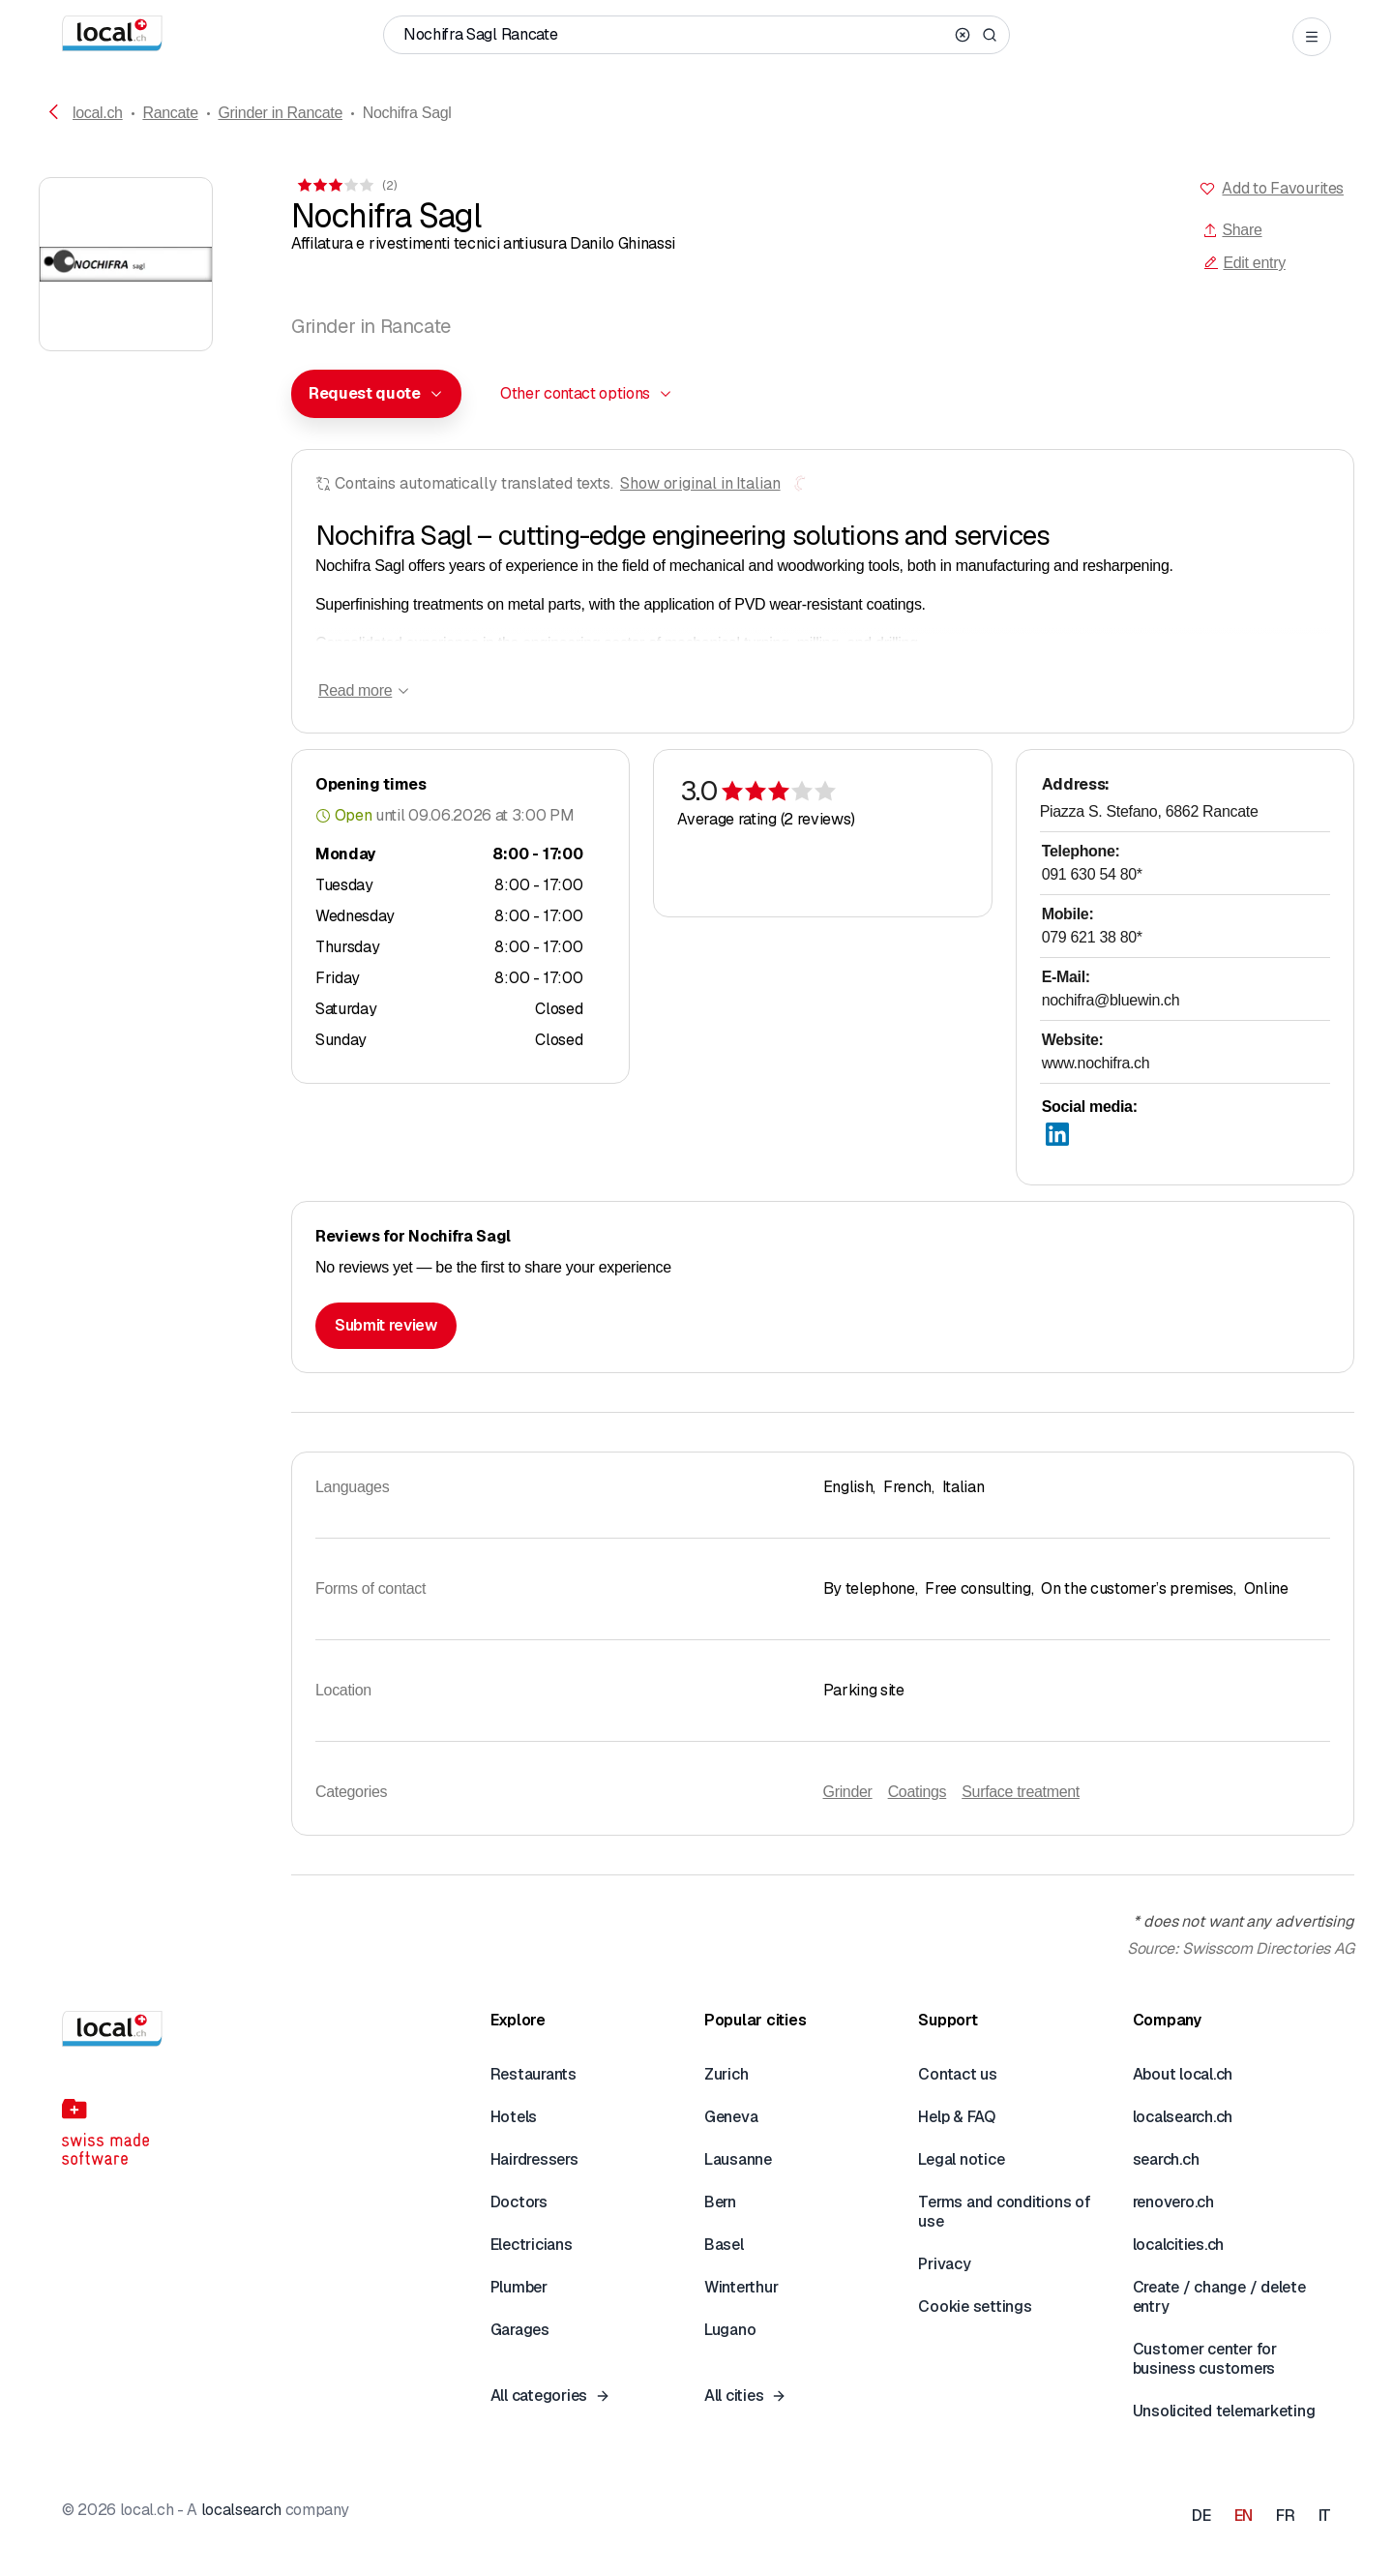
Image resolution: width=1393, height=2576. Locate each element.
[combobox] (376, 394)
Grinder (848, 1791)
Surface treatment (1021, 1791)
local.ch (98, 113)
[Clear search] (962, 34)
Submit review (386, 1325)
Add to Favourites (1283, 188)
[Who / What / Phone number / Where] (675, 35)
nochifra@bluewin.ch (1111, 1000)
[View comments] (345, 185)
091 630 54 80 (1092, 874)
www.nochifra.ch (1096, 1063)
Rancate (169, 113)
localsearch (241, 2510)
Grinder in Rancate (280, 113)
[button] (376, 394)
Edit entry (1244, 263)
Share (1231, 230)
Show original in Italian (700, 483)
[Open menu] (1311, 36)
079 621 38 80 (1092, 937)
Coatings (917, 1791)
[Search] (989, 34)
